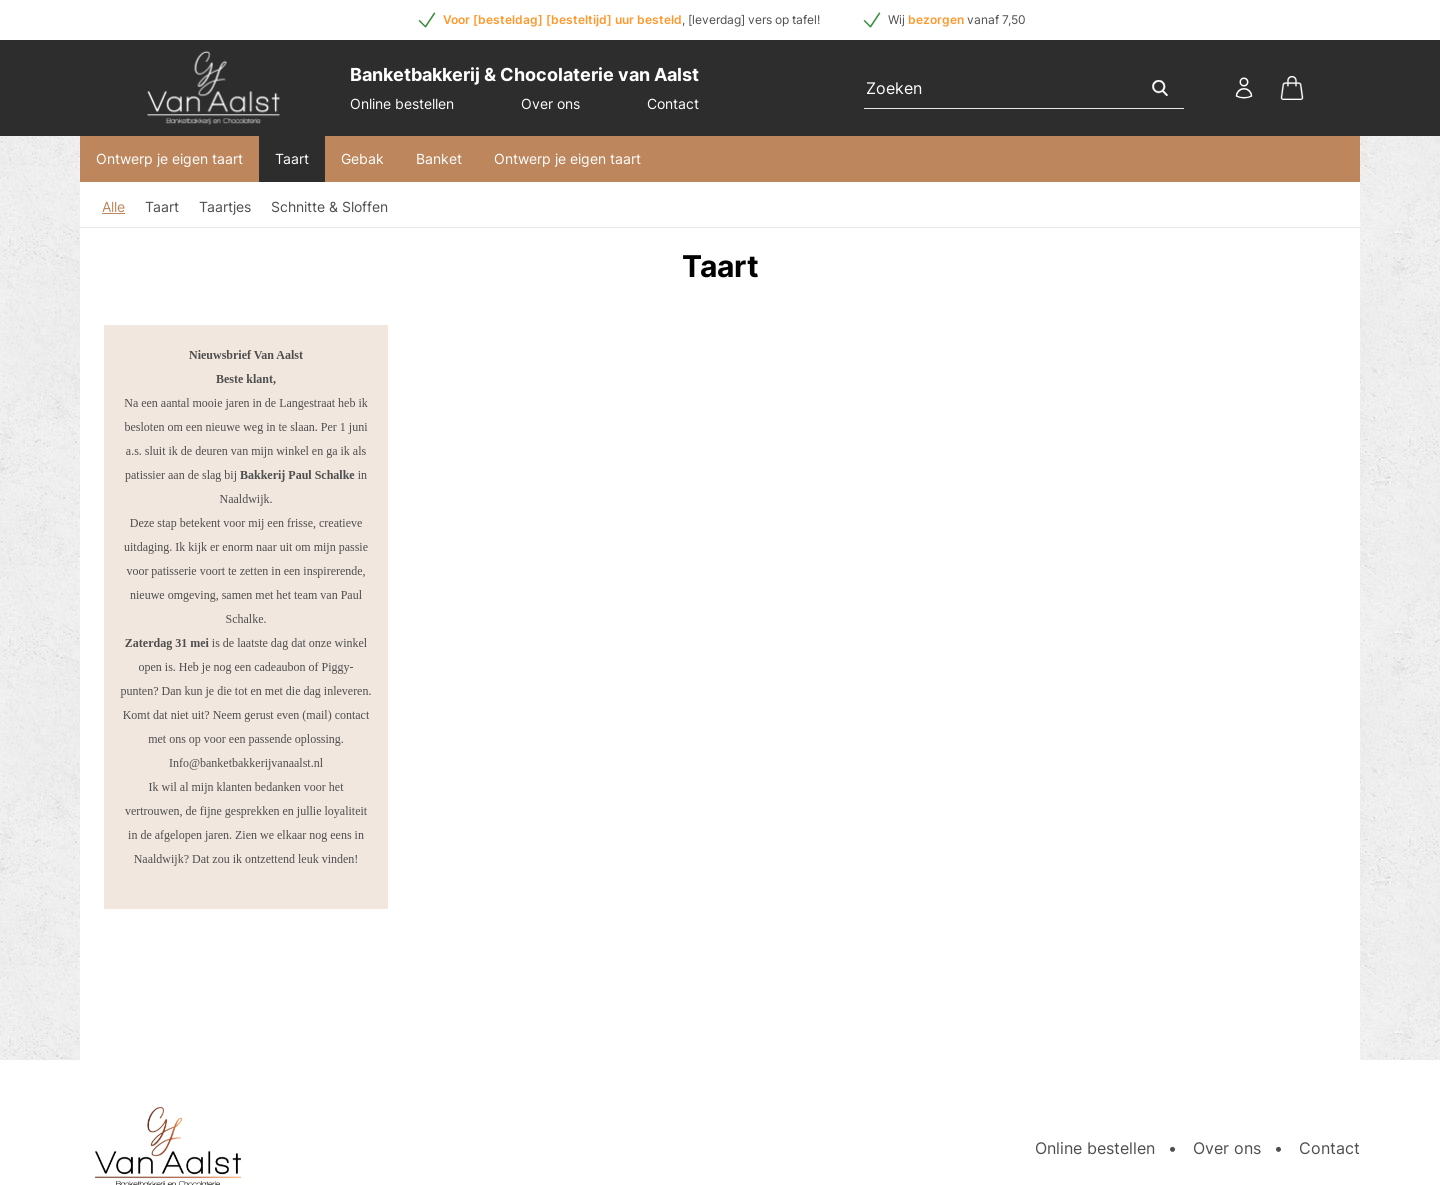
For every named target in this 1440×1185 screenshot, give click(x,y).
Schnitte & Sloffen (329, 206)
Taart (292, 158)
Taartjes (225, 206)
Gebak (362, 158)
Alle (113, 206)
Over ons (550, 103)
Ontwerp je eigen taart (169, 158)
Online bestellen (402, 103)
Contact (673, 103)
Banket (439, 158)
